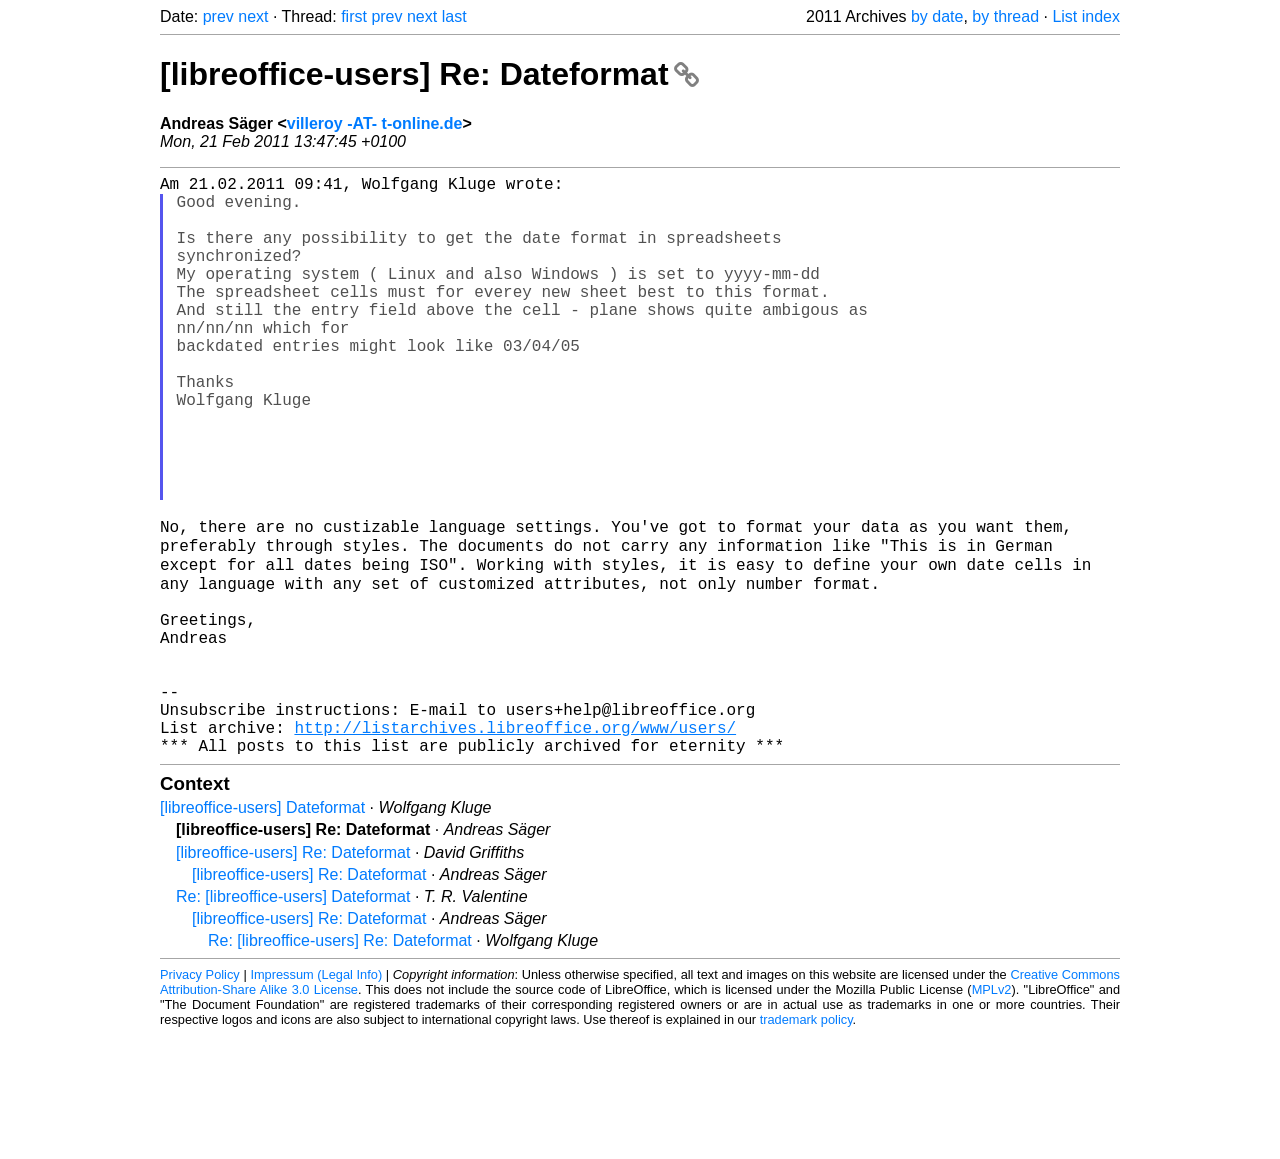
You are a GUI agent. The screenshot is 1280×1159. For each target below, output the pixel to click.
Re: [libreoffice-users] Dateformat (293, 1020)
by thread (1005, 16)
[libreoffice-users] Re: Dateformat (429, 74)
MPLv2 (992, 1113)
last (454, 16)
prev (218, 16)
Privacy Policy (200, 1098)
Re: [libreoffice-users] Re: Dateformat (340, 1064)
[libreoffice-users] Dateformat (262, 931)
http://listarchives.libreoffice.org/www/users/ (515, 847)
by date (937, 16)
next (253, 16)
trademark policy (806, 1143)
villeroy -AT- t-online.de (375, 123)
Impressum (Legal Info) (316, 1098)
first (354, 16)
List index (1086, 16)
